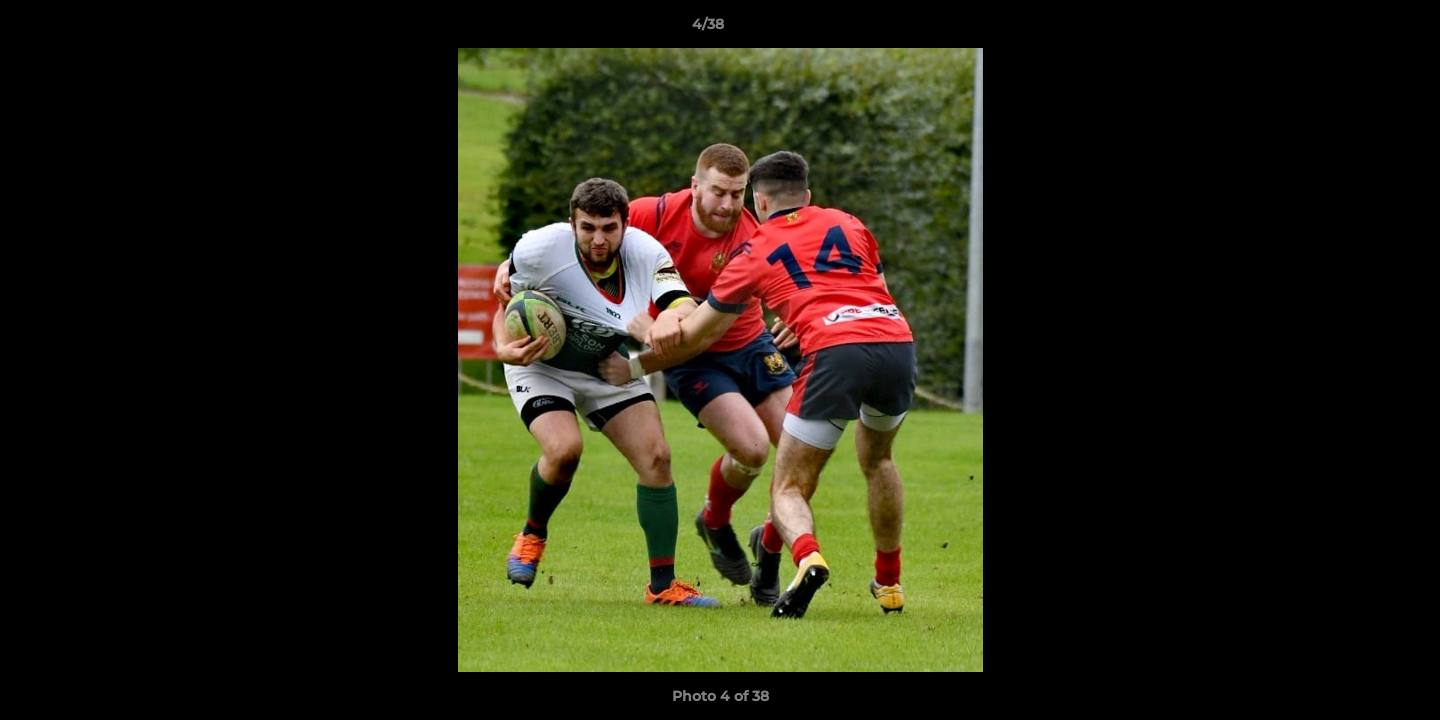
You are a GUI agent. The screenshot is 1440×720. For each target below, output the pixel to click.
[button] (1356, 29)
